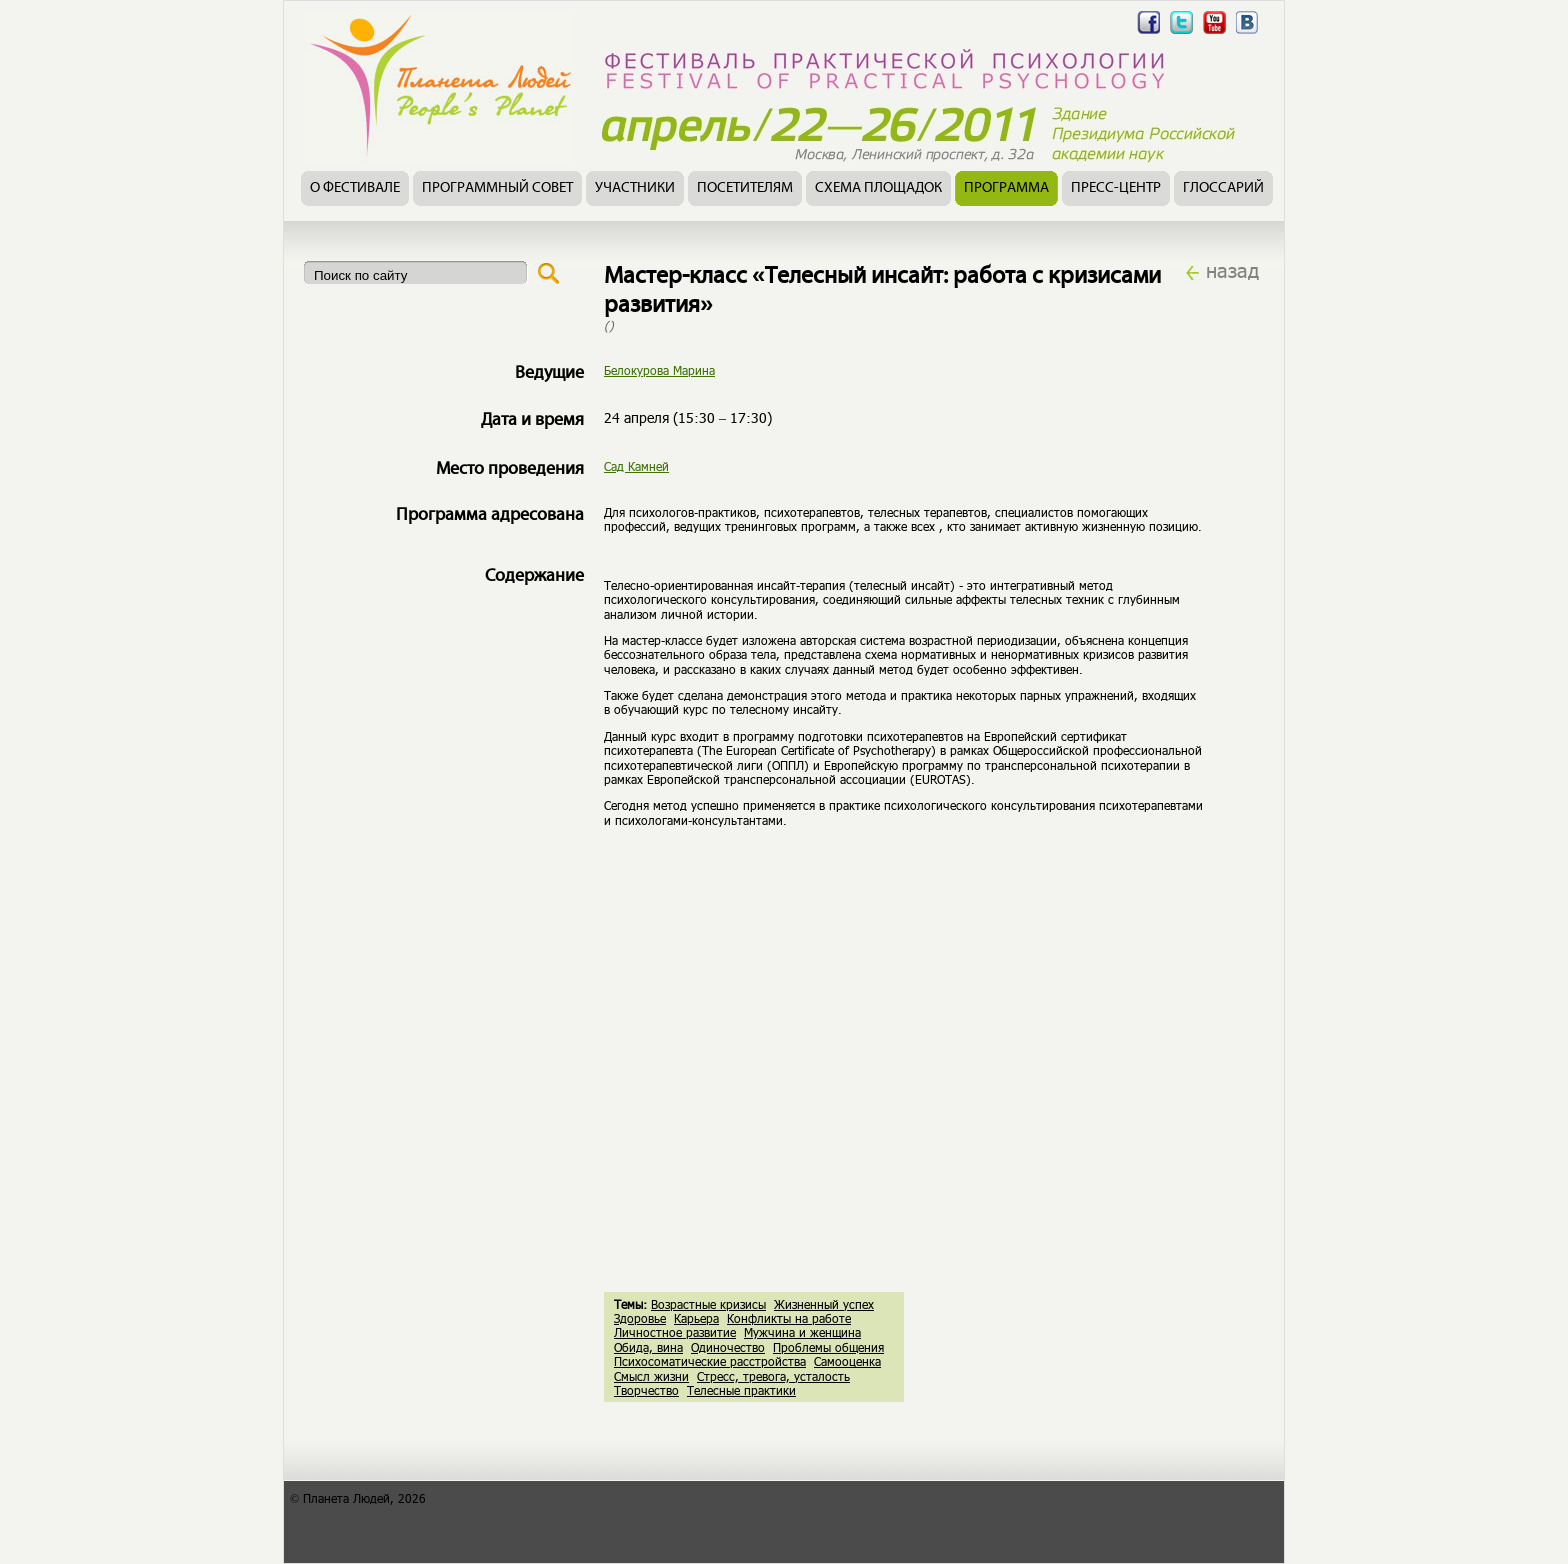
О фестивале (355, 188)
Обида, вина (648, 1347)
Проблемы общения (828, 1347)
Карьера (696, 1318)
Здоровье (640, 1318)
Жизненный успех (824, 1304)
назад (1232, 270)
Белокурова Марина (659, 370)
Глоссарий (1223, 188)
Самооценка (847, 1361)
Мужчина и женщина (802, 1332)
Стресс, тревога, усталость (773, 1376)
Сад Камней (636, 466)
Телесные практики (741, 1390)
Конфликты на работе (789, 1318)
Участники (635, 188)
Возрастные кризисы (708, 1304)
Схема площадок (878, 188)
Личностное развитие (675, 1332)
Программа (1006, 188)
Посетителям (745, 188)
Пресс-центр (1116, 188)
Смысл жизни (651, 1376)
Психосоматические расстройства (710, 1361)
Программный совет (497, 188)
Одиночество (728, 1347)
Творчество (646, 1390)
